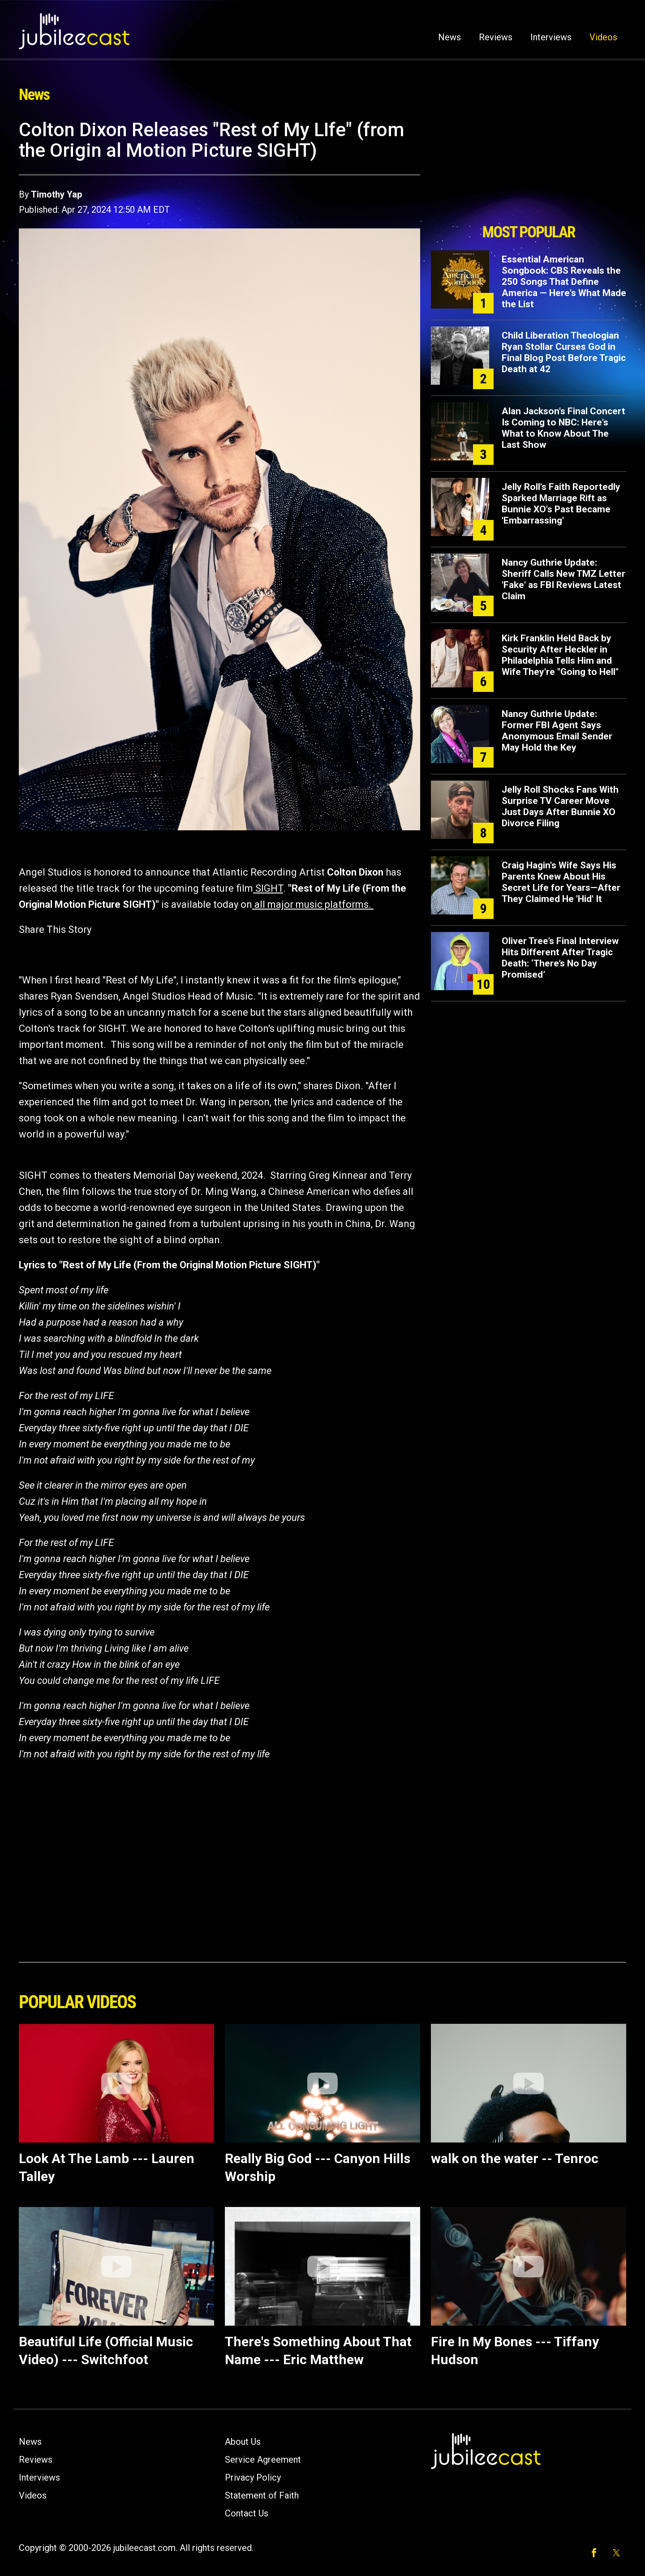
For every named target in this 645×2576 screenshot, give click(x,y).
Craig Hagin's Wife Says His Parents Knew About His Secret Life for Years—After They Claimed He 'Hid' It (561, 882)
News (449, 37)
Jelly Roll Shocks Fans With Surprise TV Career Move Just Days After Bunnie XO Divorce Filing (560, 806)
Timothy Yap (56, 194)
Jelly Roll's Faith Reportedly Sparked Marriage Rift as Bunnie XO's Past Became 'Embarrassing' (561, 503)
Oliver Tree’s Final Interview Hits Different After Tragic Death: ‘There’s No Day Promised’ (560, 958)
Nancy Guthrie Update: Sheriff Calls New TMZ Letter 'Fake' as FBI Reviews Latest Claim (563, 579)
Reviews (495, 37)
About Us (243, 2441)
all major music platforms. (313, 904)
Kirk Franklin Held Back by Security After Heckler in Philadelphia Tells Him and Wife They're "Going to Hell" (560, 655)
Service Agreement (263, 2459)
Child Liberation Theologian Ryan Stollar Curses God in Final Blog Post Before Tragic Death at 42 (564, 352)
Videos (603, 37)
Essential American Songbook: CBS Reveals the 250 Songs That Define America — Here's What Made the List (564, 281)
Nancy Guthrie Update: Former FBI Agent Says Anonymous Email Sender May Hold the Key (557, 730)
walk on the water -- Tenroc (514, 2158)
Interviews (551, 37)
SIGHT (269, 888)
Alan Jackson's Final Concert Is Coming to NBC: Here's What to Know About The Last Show (563, 428)
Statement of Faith (262, 2495)
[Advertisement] (528, 169)
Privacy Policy (253, 2477)
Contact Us (246, 2513)
